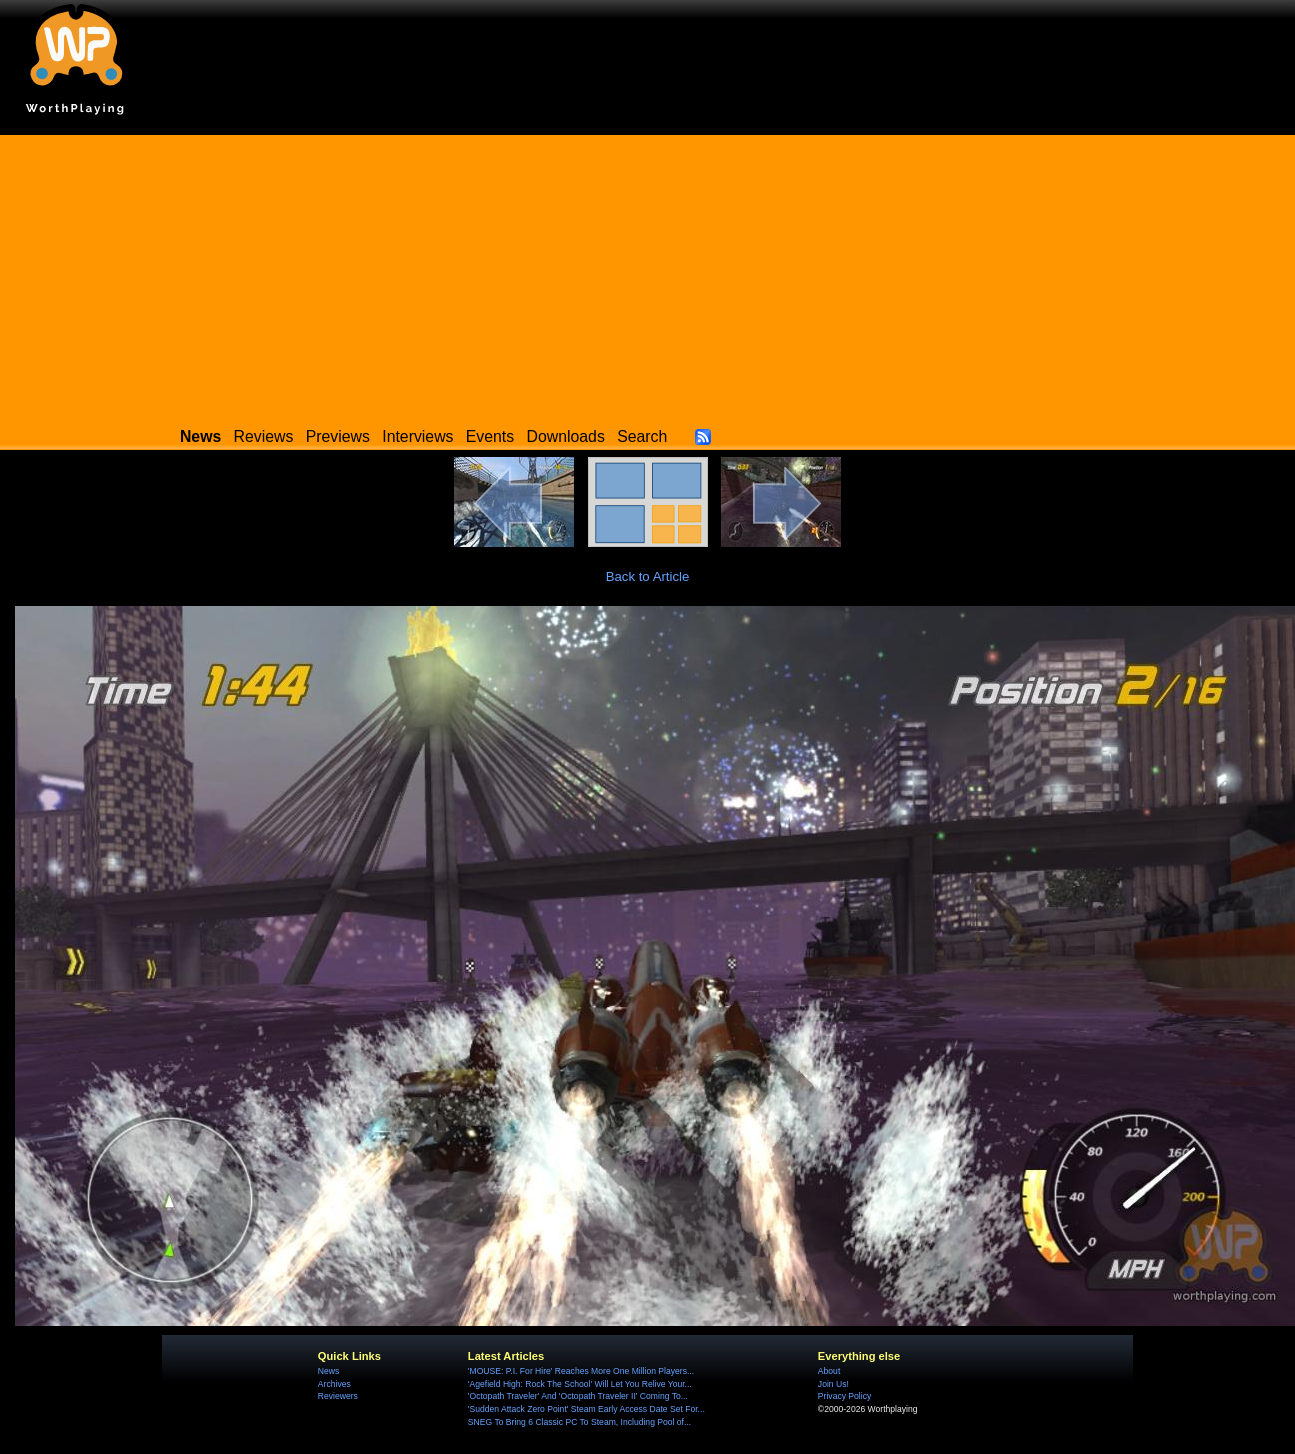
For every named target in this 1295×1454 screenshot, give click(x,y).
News (328, 1371)
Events (490, 436)
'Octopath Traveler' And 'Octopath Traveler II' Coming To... (578, 1396)
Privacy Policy (844, 1396)
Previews (338, 436)
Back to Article (648, 576)
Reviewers (338, 1396)
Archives (334, 1384)
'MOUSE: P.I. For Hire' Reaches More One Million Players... (581, 1371)
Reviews (264, 436)
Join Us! (833, 1384)
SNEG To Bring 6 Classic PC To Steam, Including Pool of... (579, 1422)
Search (642, 436)
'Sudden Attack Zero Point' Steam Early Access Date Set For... (586, 1409)
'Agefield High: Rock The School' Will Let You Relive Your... (580, 1384)
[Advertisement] (648, 275)
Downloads (566, 436)
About (829, 1371)
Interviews (417, 436)
